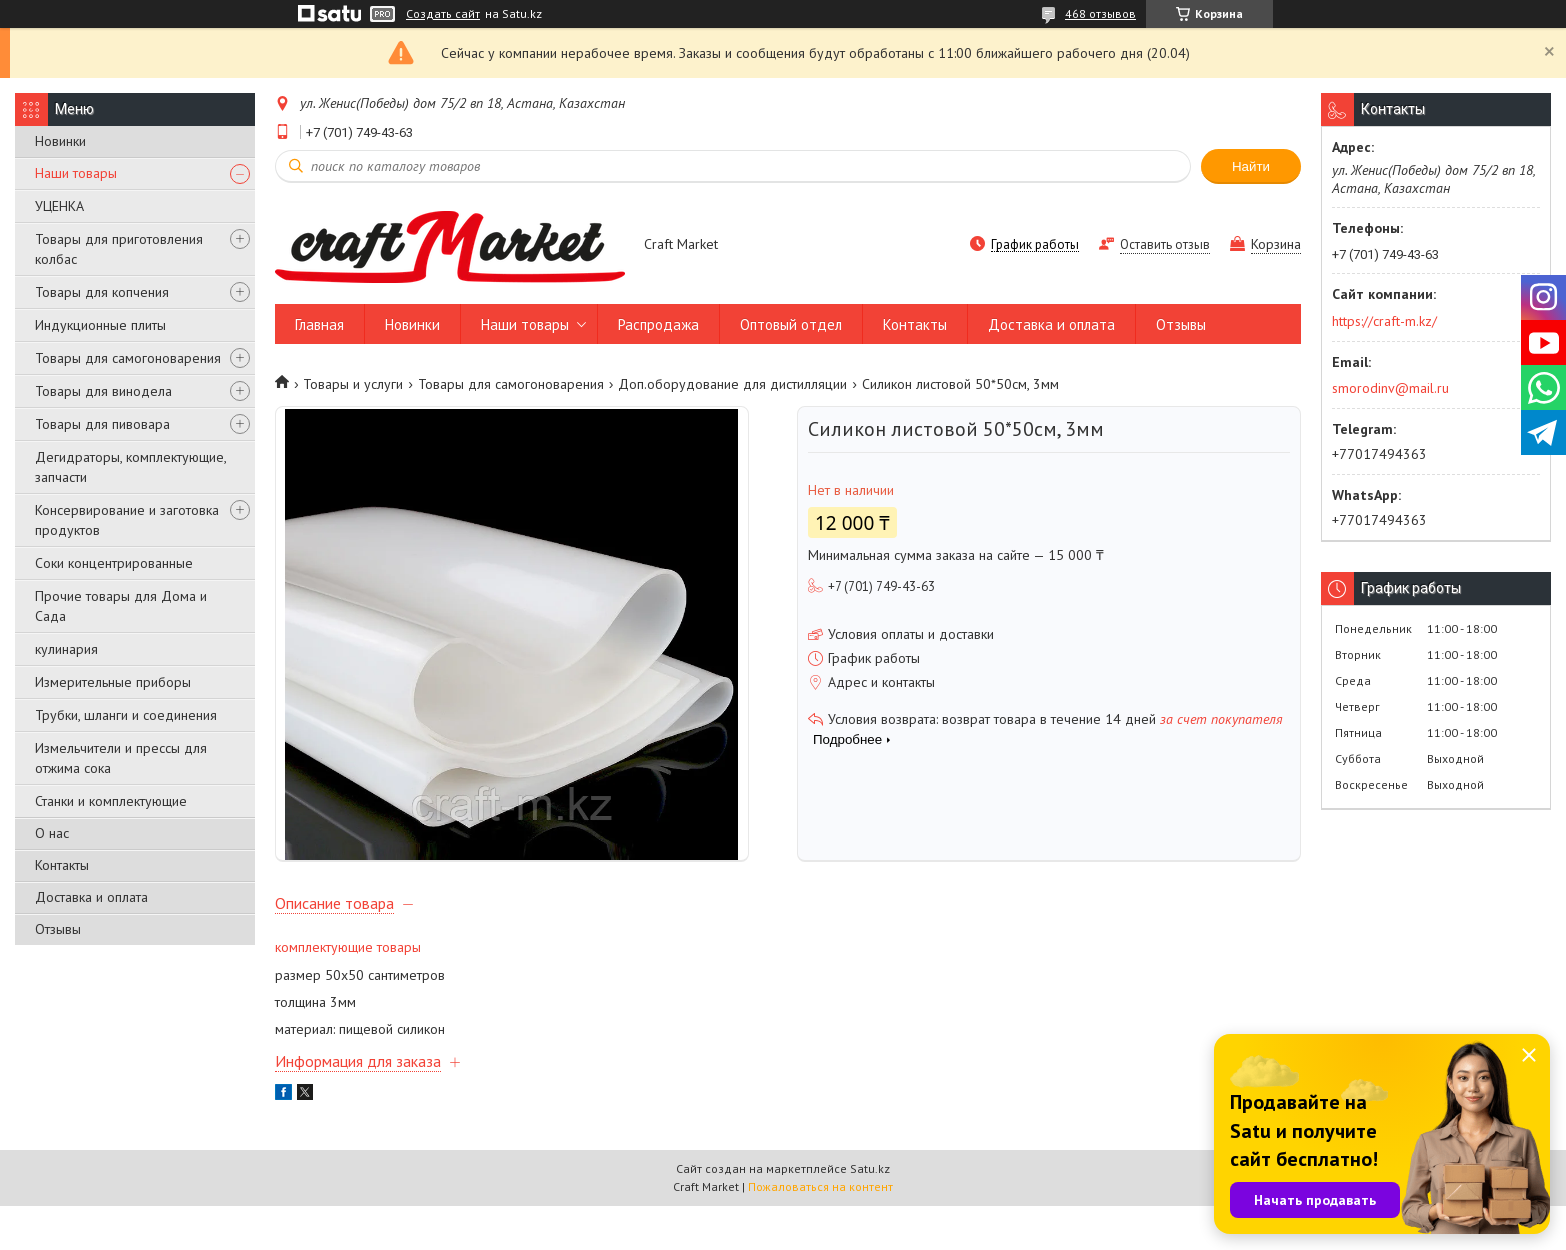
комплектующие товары (348, 991)
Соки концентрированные (114, 563)
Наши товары (76, 173)
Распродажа (658, 324)
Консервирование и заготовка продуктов (127, 520)
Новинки (60, 141)
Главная (319, 324)
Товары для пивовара (102, 424)
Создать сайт (443, 14)
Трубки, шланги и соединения (126, 715)
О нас (52, 833)
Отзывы (58, 929)
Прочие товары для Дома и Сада (121, 606)
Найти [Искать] (1251, 166)
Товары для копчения (102, 292)
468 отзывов (1100, 13)
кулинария (66, 649)
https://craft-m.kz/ (1384, 321)
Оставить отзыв (1165, 244)
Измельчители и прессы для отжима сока (121, 758)
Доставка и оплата (91, 897)
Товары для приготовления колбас (119, 249)
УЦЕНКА (59, 206)
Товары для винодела (103, 391)
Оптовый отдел (791, 324)
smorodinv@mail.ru (1390, 388)
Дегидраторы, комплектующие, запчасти (130, 467)
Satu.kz (870, 1212)
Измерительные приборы (113, 682)
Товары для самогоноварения (128, 358)
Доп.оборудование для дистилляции (732, 384)
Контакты (62, 865)
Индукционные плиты (100, 325)
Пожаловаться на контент (820, 1230)
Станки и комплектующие (111, 801)
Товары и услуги (353, 384)
